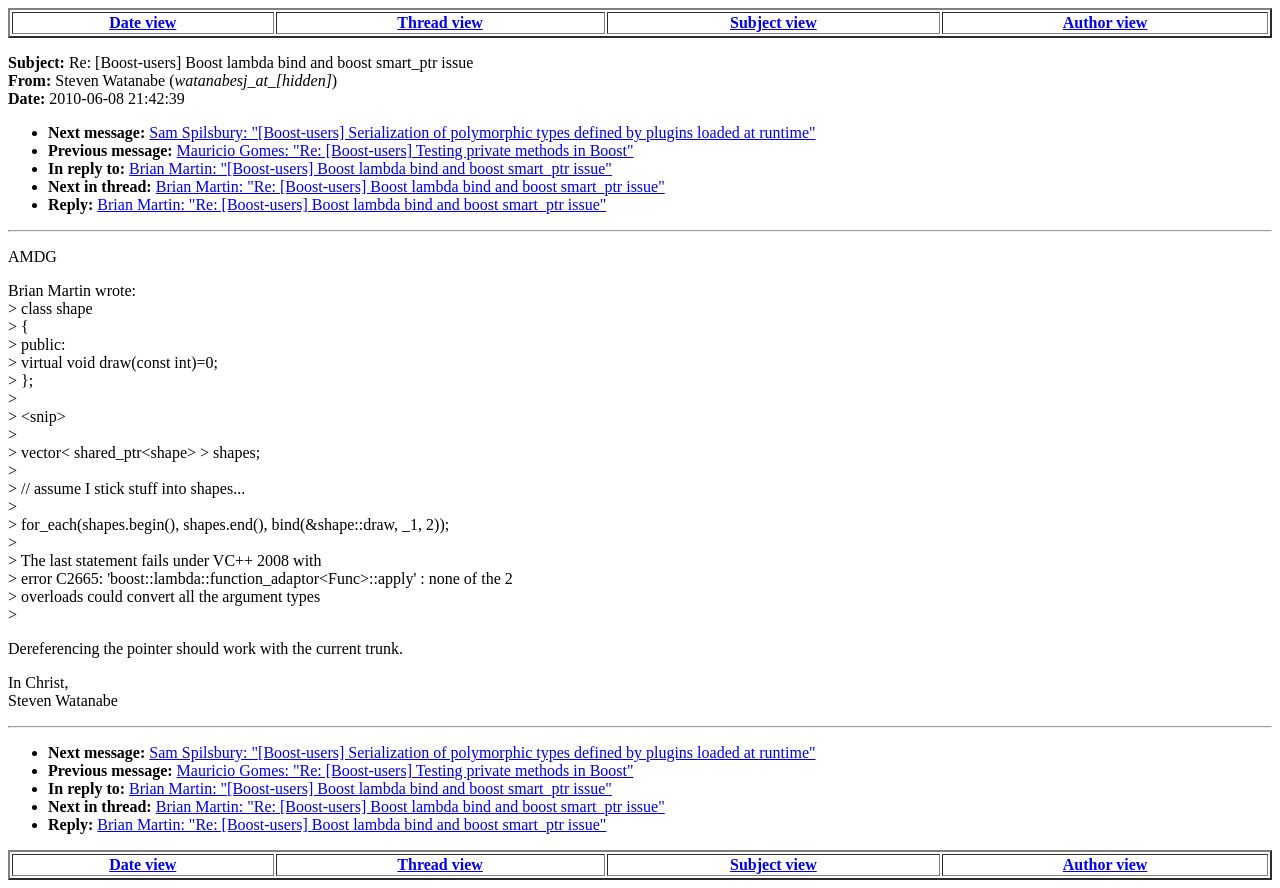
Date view (142, 22)
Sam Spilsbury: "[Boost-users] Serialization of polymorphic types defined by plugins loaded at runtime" (482, 132)
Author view (1105, 22)
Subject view (773, 22)
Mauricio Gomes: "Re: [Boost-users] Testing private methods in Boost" (405, 150)
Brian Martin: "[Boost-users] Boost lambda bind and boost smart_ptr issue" (370, 168)
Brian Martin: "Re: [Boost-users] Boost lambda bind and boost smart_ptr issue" (410, 186)
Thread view (439, 22)
